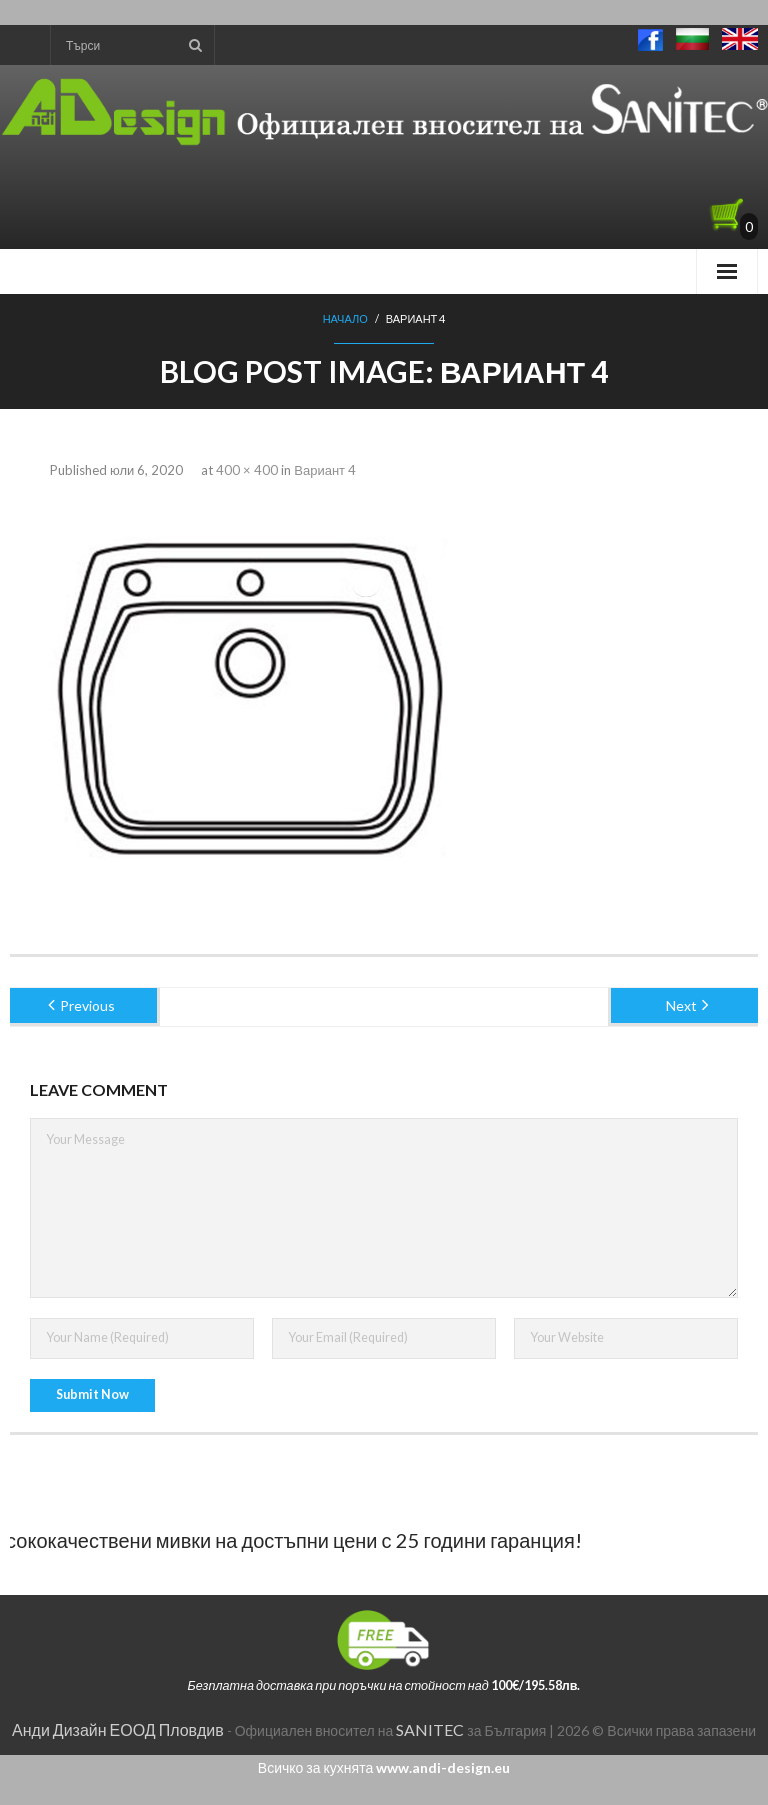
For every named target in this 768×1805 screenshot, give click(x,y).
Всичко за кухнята (384, 1767)
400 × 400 (247, 470)
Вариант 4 (325, 470)
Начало (345, 318)
